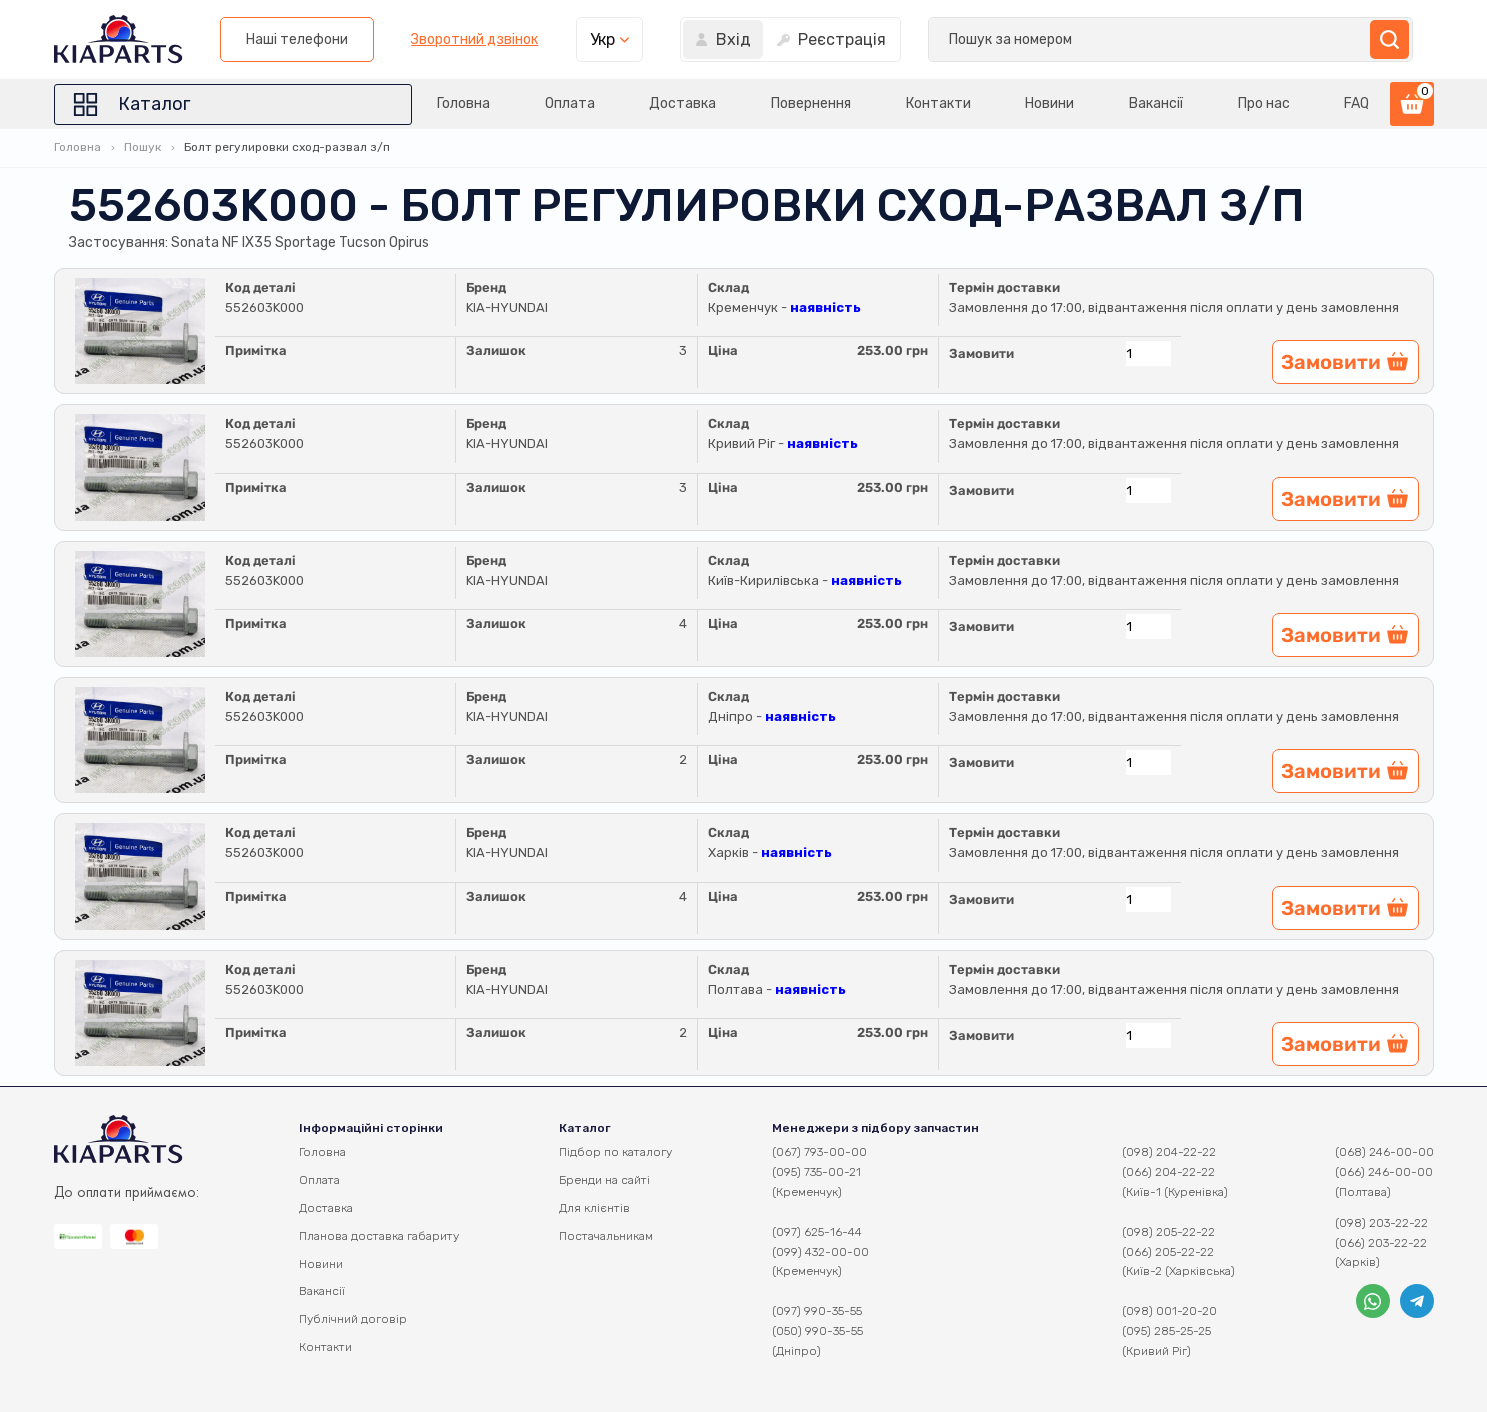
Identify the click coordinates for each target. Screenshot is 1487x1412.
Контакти (912, 103)
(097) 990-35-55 (817, 1311)
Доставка (643, 103)
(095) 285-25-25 (1166, 1331)
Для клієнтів (594, 1208)
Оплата (524, 103)
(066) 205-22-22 (1168, 1252)
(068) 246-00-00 (1384, 1152)
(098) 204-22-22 (1169, 1152)
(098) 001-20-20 (1169, 1311)
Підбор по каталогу (615, 1152)
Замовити (981, 353)
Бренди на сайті (604, 1180)
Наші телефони (819, 39)
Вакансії (1143, 103)
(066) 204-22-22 (1168, 1172)
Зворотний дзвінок (997, 40)
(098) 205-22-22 (1168, 1232)
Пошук (142, 147)
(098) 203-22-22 (1381, 1223)
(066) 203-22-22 (1381, 1243)
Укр (1124, 39)
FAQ (1357, 103)
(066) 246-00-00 (1384, 1172)
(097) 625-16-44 (817, 1232)
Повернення (778, 103)
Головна (411, 103)
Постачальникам (606, 1236)
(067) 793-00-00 (819, 1152)
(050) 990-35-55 (817, 1331)
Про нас (1257, 103)
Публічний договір (353, 1319)
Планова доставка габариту (379, 1236)
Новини (1030, 103)
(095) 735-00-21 (816, 1172)
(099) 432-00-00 (820, 1252)
